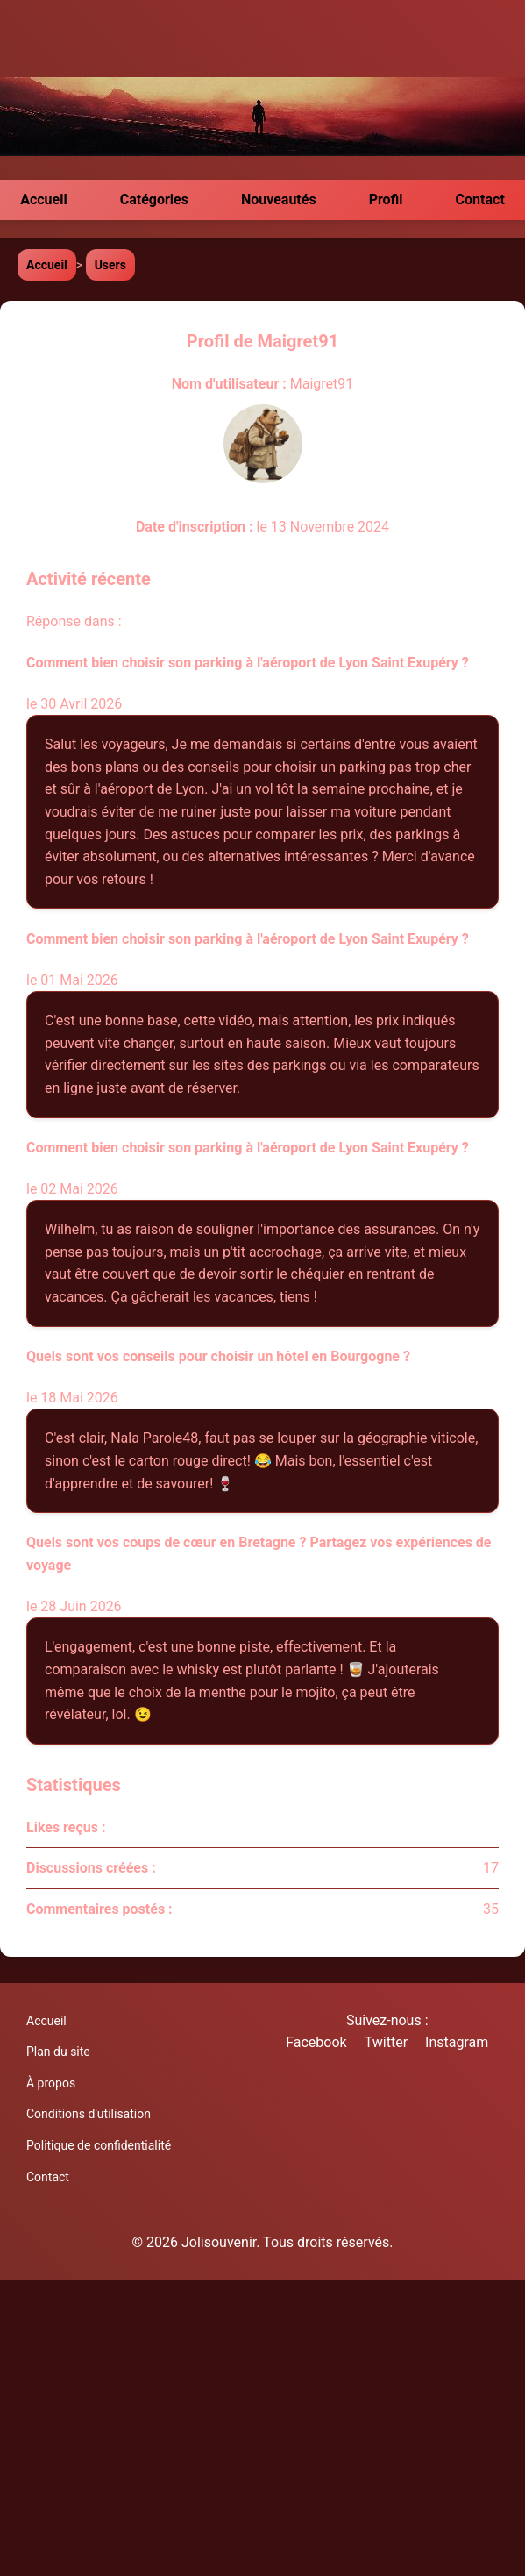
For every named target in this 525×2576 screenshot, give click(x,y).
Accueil (43, 199)
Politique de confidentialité (98, 2145)
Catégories (154, 199)
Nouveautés (278, 199)
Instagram (456, 2042)
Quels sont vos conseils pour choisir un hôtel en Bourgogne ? (218, 1356)
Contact (480, 199)
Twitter (386, 2042)
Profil (386, 199)
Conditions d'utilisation (88, 2114)
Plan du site (58, 2051)
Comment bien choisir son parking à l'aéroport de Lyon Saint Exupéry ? (247, 662)
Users (110, 265)
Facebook (316, 2042)
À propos (50, 2083)
